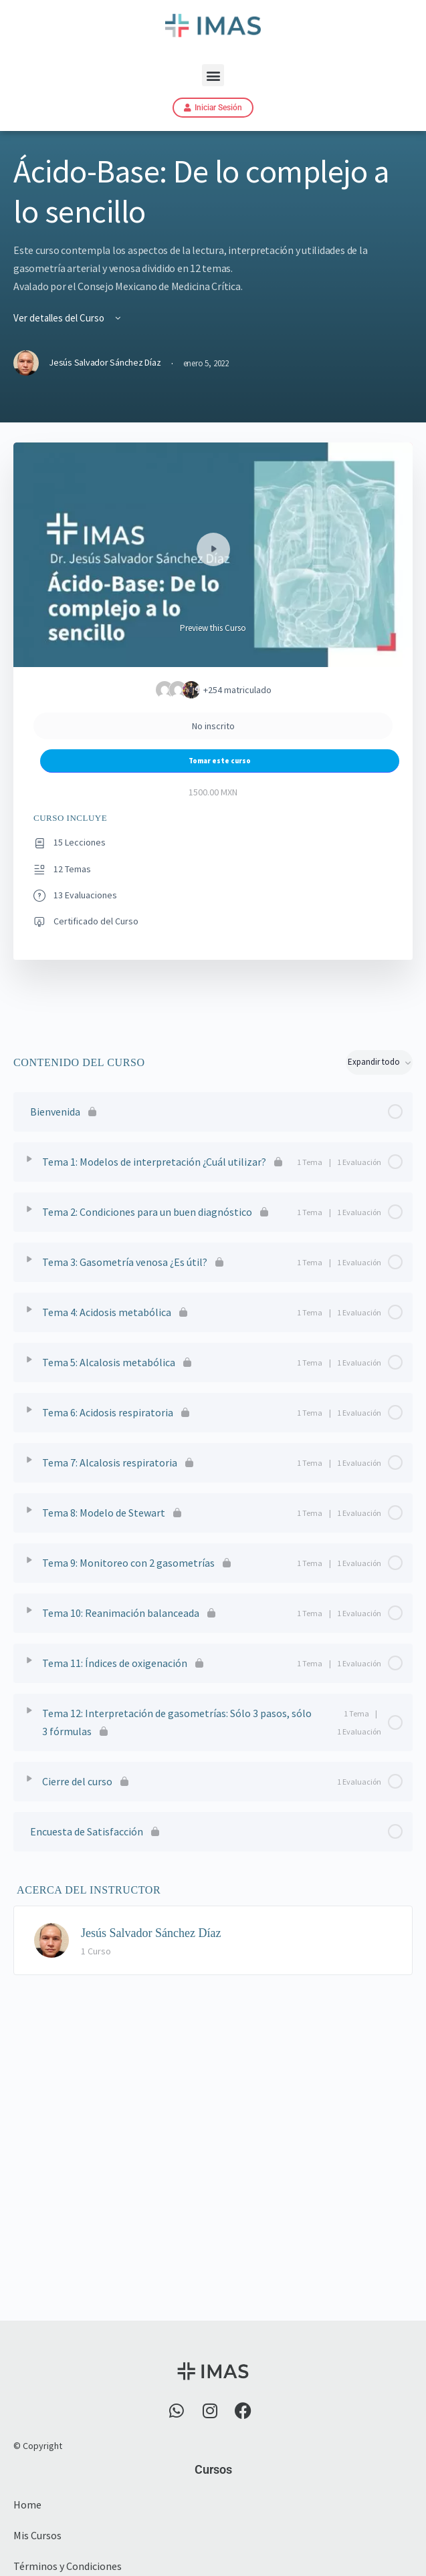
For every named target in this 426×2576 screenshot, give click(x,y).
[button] (213, 75)
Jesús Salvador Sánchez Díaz (151, 1933)
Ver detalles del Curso (68, 317)
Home (27, 2504)
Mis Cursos (37, 2535)
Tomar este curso (220, 761)
